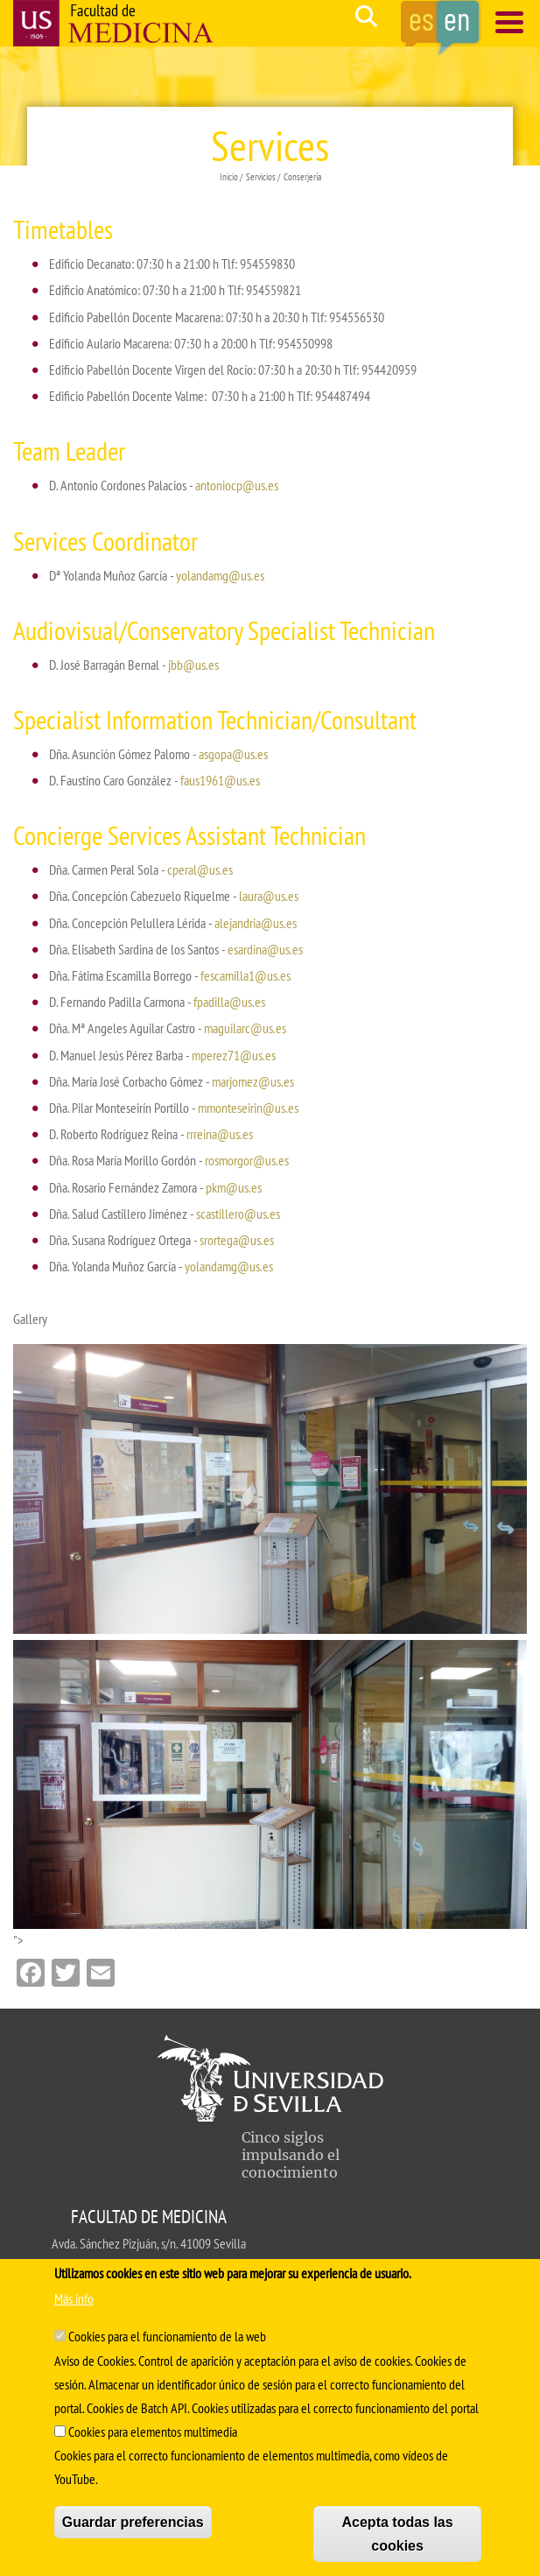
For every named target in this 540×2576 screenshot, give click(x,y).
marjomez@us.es (253, 1081)
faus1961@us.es (220, 780)
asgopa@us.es (233, 754)
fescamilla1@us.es (245, 975)
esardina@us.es (265, 949)
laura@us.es (268, 895)
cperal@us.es (200, 869)
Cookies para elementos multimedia (152, 2431)
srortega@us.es (237, 1240)
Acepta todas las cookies (397, 2534)
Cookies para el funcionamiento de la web (167, 2336)
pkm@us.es (234, 1187)
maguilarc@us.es (245, 1028)
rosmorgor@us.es (247, 1160)
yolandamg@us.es (220, 575)
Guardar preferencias (133, 2522)
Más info (74, 2298)
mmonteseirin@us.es (248, 1107)
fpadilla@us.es (229, 1001)
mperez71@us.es (234, 1055)
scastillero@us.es (238, 1213)
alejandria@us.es (255, 923)
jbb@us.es (193, 664)
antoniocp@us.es (236, 485)
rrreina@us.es (219, 1134)
